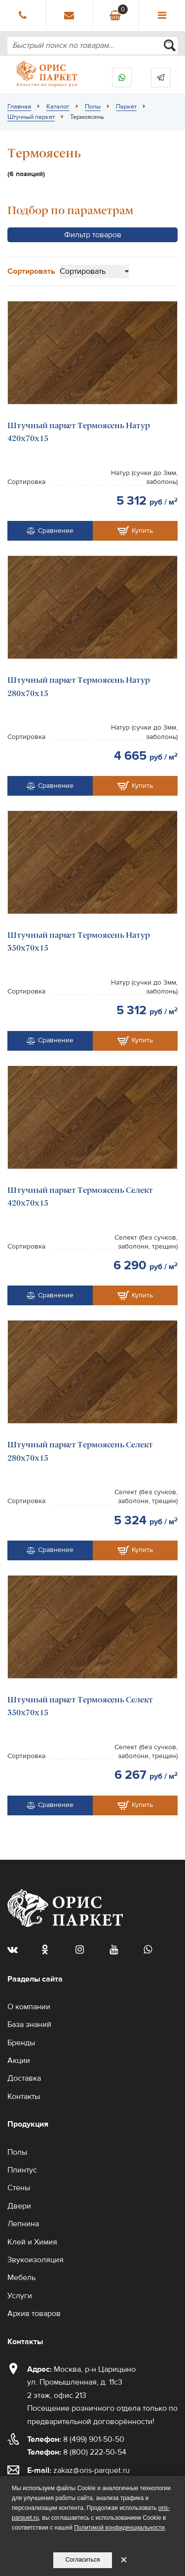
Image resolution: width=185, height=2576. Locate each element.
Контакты (23, 2096)
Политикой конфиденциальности (119, 2527)
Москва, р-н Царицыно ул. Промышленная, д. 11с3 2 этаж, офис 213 (81, 2382)
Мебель (21, 2277)
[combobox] (92, 45)
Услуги (19, 2296)
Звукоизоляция (35, 2260)
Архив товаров (34, 2313)
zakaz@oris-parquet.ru (91, 2470)
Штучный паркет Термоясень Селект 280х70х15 (80, 1451)
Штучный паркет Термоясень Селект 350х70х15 (80, 1706)
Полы (93, 106)
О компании (28, 2007)
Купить (135, 531)
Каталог (58, 106)
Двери (19, 2206)
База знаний (29, 2024)
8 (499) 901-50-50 (75, 2439)
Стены (18, 2188)
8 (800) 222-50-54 (76, 2452)
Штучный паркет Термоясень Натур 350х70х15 (78, 941)
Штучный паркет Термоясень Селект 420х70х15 (80, 1196)
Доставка (24, 2078)
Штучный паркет (31, 117)
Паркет (126, 106)
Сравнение (50, 530)
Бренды (21, 2043)
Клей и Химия (32, 2242)
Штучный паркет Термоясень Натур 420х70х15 (78, 432)
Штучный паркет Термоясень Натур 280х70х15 (78, 686)
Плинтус (22, 2170)
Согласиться (82, 2559)
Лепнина (23, 2224)
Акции (18, 2060)
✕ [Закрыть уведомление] (124, 2560)
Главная (19, 106)
